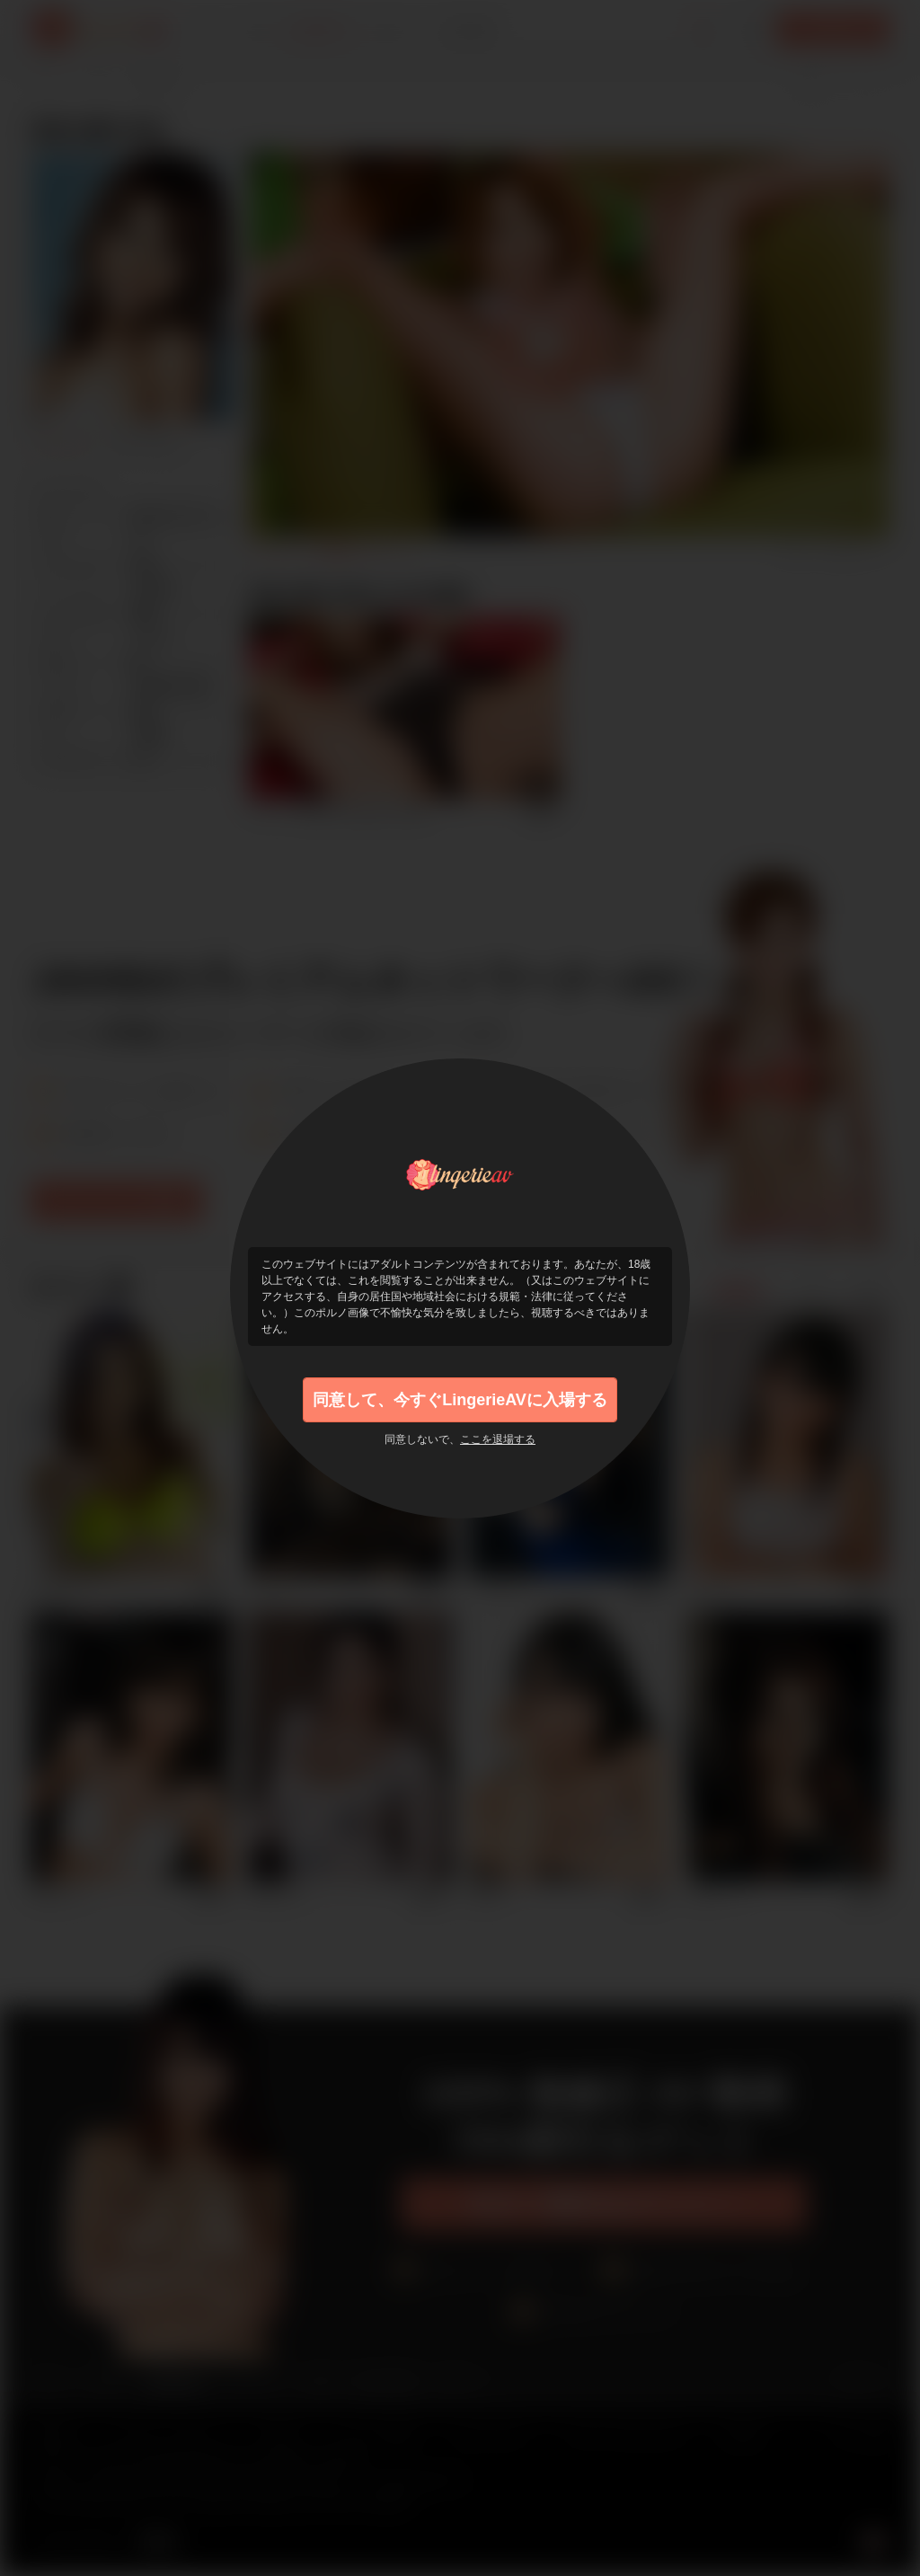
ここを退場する (497, 1439)
